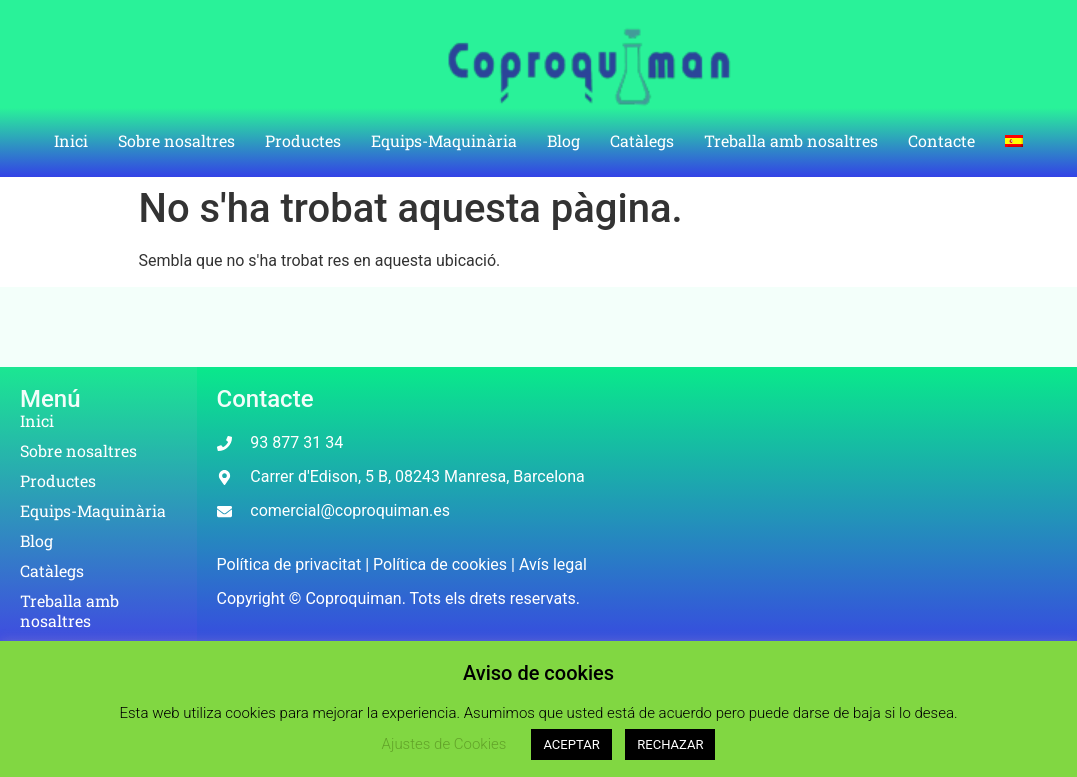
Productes (303, 140)
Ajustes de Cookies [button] (444, 744)
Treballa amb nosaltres (791, 140)
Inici (71, 140)
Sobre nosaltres (176, 140)
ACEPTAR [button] (571, 744)
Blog (563, 140)
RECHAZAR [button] (670, 744)
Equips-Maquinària (444, 140)
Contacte (941, 140)
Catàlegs (642, 140)
